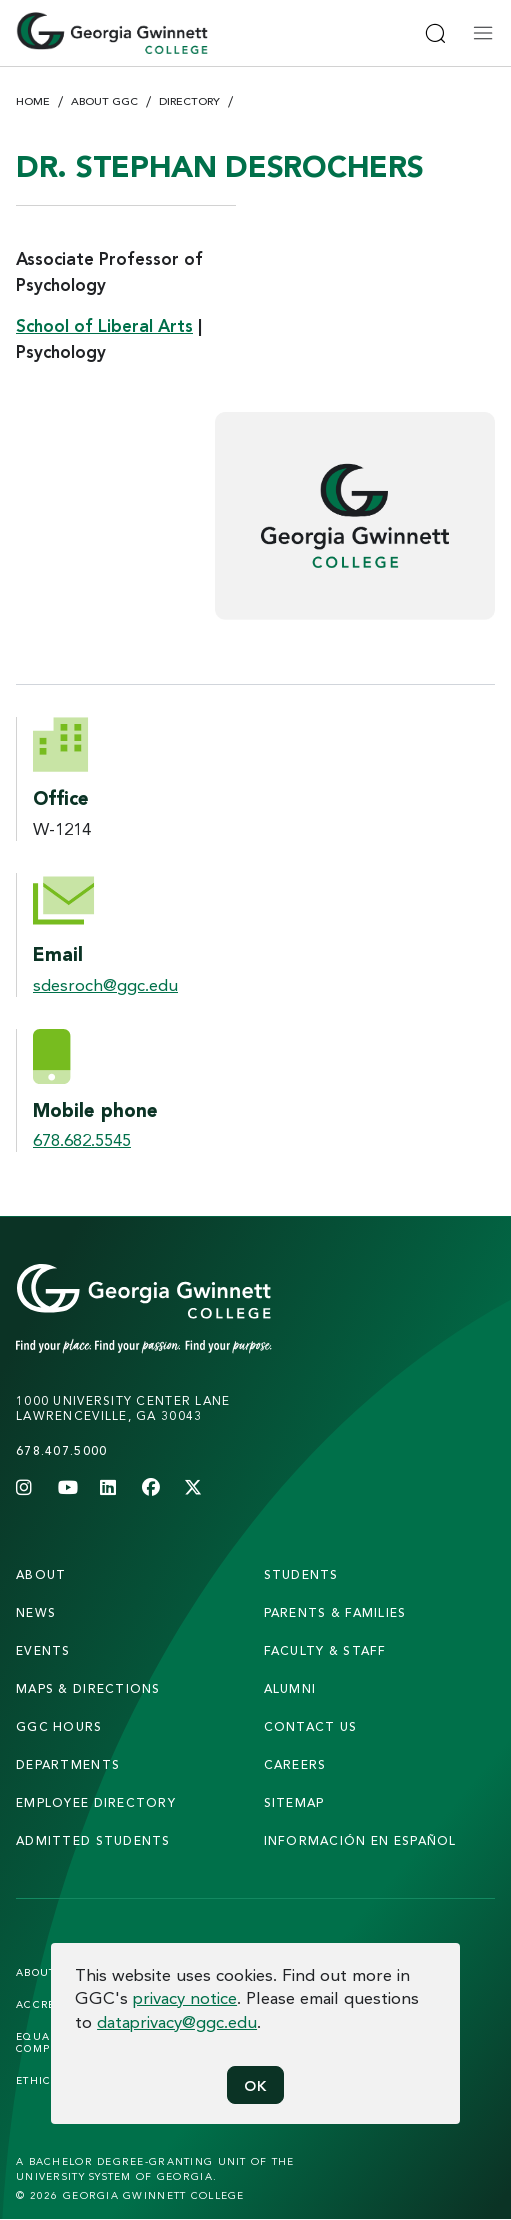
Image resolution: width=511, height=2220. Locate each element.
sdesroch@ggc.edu (105, 984)
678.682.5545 (82, 1139)
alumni (290, 1688)
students (301, 1574)
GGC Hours (59, 1726)
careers (295, 1764)
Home (33, 101)
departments (68, 1764)
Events (43, 1650)
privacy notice (185, 1997)
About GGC (104, 101)
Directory (189, 101)
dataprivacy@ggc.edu (177, 2021)
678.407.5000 (61, 1450)
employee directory (96, 1802)
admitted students (93, 1840)
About (41, 1574)
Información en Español (360, 1840)
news (36, 1612)
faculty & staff (325, 1650)
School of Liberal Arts (104, 325)
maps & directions (88, 1688)
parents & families (335, 1612)
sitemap (294, 1802)
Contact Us (311, 1726)
